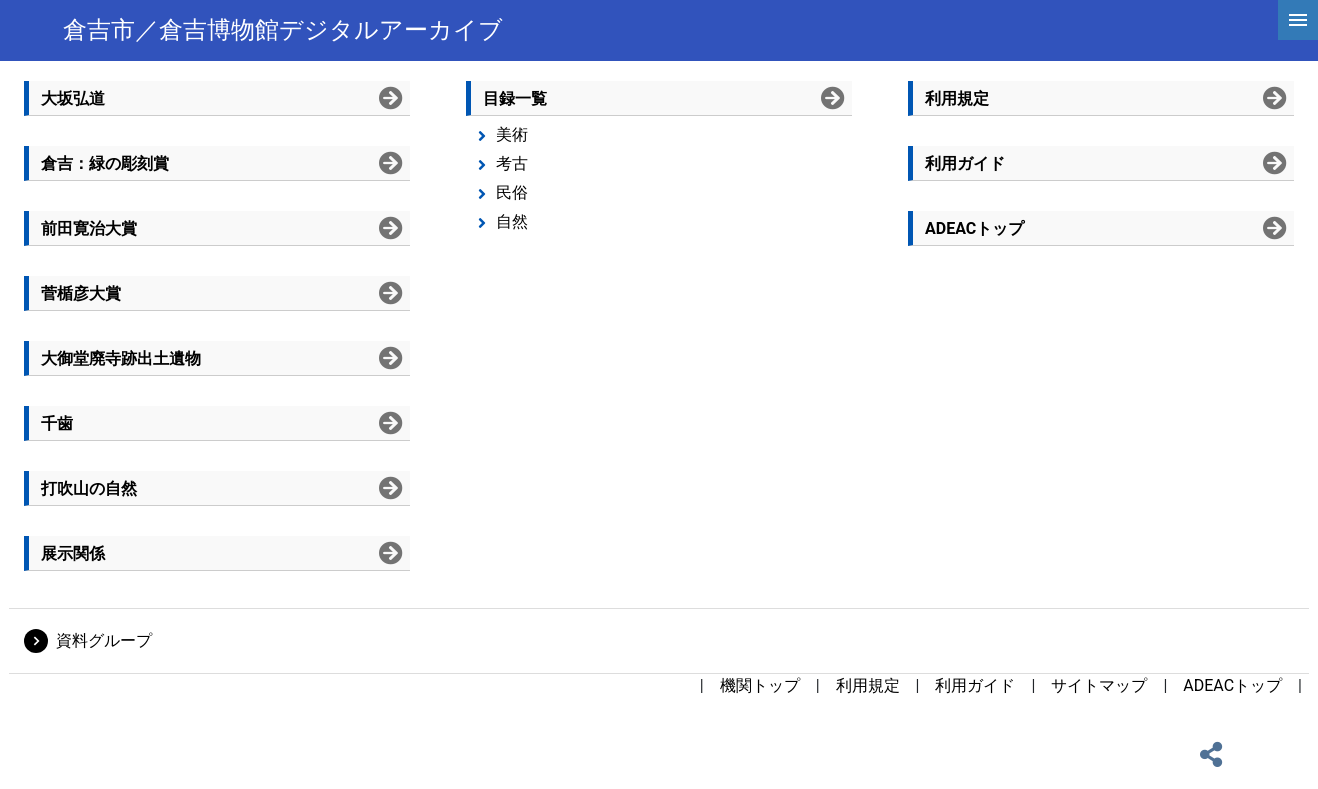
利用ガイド (975, 685)
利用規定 (868, 685)
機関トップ (760, 685)
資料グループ (104, 640)
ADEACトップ (1232, 685)
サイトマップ (1099, 685)
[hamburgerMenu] (1298, 20)
